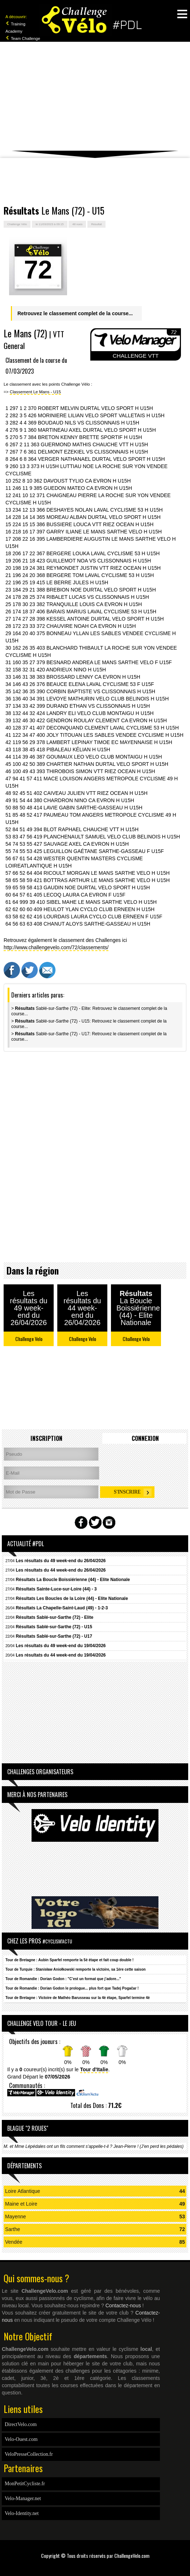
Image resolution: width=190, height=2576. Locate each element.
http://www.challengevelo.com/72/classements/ (56, 947)
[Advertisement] (95, 96)
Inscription (46, 1438)
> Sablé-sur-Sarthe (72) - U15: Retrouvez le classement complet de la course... (89, 1024)
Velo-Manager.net (23, 2498)
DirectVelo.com (21, 2424)
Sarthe (12, 2229)
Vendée (13, 2242)
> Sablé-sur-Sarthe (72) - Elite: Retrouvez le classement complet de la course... (89, 1011)
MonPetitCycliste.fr (25, 2483)
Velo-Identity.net (22, 2513)
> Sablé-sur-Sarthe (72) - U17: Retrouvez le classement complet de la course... (89, 1036)
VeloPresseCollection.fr (29, 2454)
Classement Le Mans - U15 (35, 391)
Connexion (145, 1438)
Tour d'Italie (94, 2069)
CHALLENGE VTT (136, 356)
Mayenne (15, 2216)
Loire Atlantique (22, 2191)
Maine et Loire (21, 2204)
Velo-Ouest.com (21, 2439)
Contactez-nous (123, 2305)
